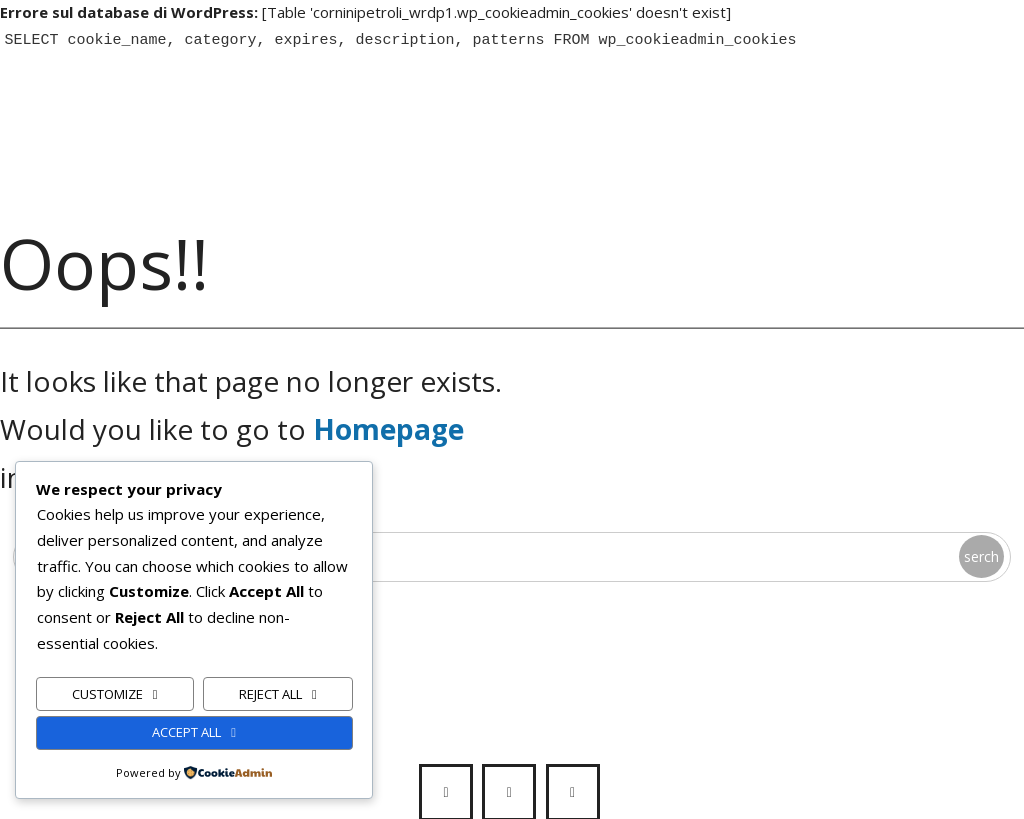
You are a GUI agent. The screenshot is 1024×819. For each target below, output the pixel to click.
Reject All (270, 694)
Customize (107, 694)
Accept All (186, 732)
